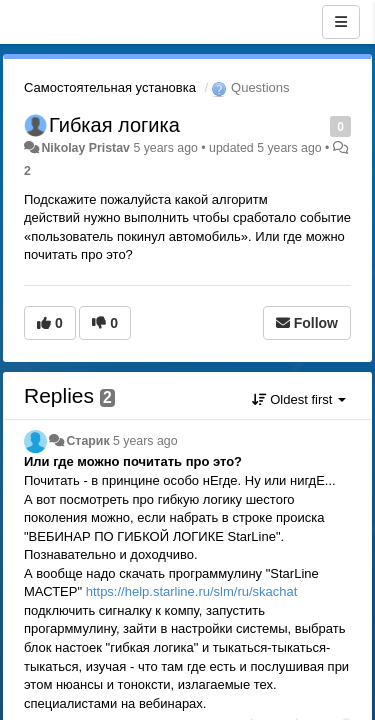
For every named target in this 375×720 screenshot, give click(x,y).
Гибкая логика (114, 125)
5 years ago (145, 441)
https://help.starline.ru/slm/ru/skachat (192, 591)
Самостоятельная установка (110, 87)
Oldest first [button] (299, 399)
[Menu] (341, 22)
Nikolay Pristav (85, 148)
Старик (87, 441)
